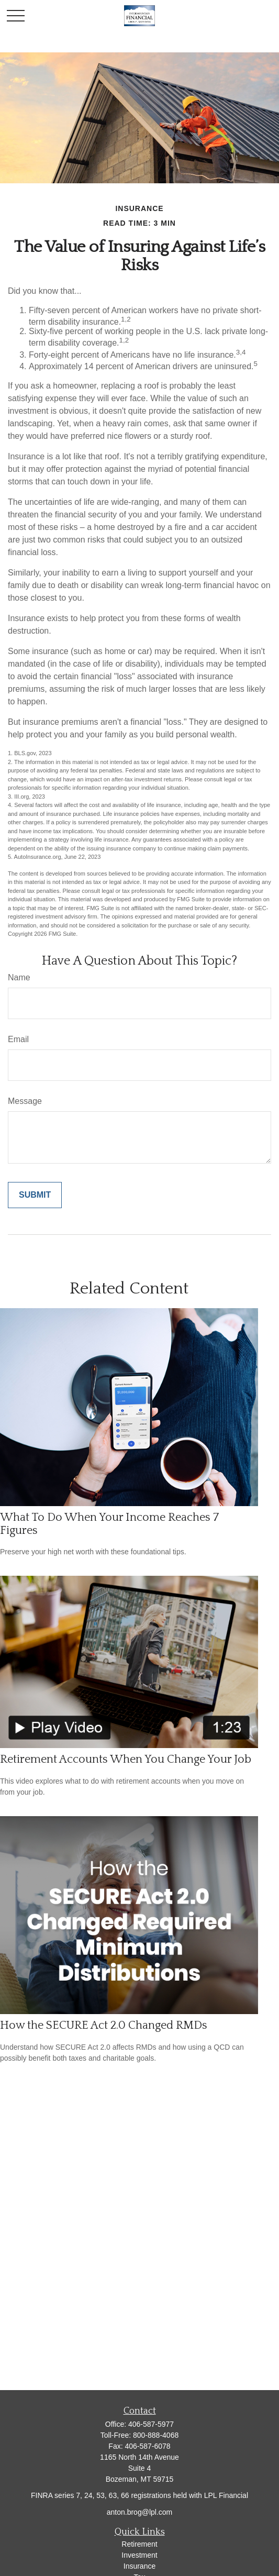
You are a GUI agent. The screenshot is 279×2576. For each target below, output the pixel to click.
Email (18, 1039)
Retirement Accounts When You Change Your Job (125, 1759)
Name (19, 977)
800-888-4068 (155, 2435)
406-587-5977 (151, 2424)
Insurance (139, 2566)
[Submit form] (35, 1195)
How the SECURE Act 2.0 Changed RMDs (103, 2025)
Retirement (139, 2544)
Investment (139, 2555)
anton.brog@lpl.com (140, 2512)
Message (25, 1101)
